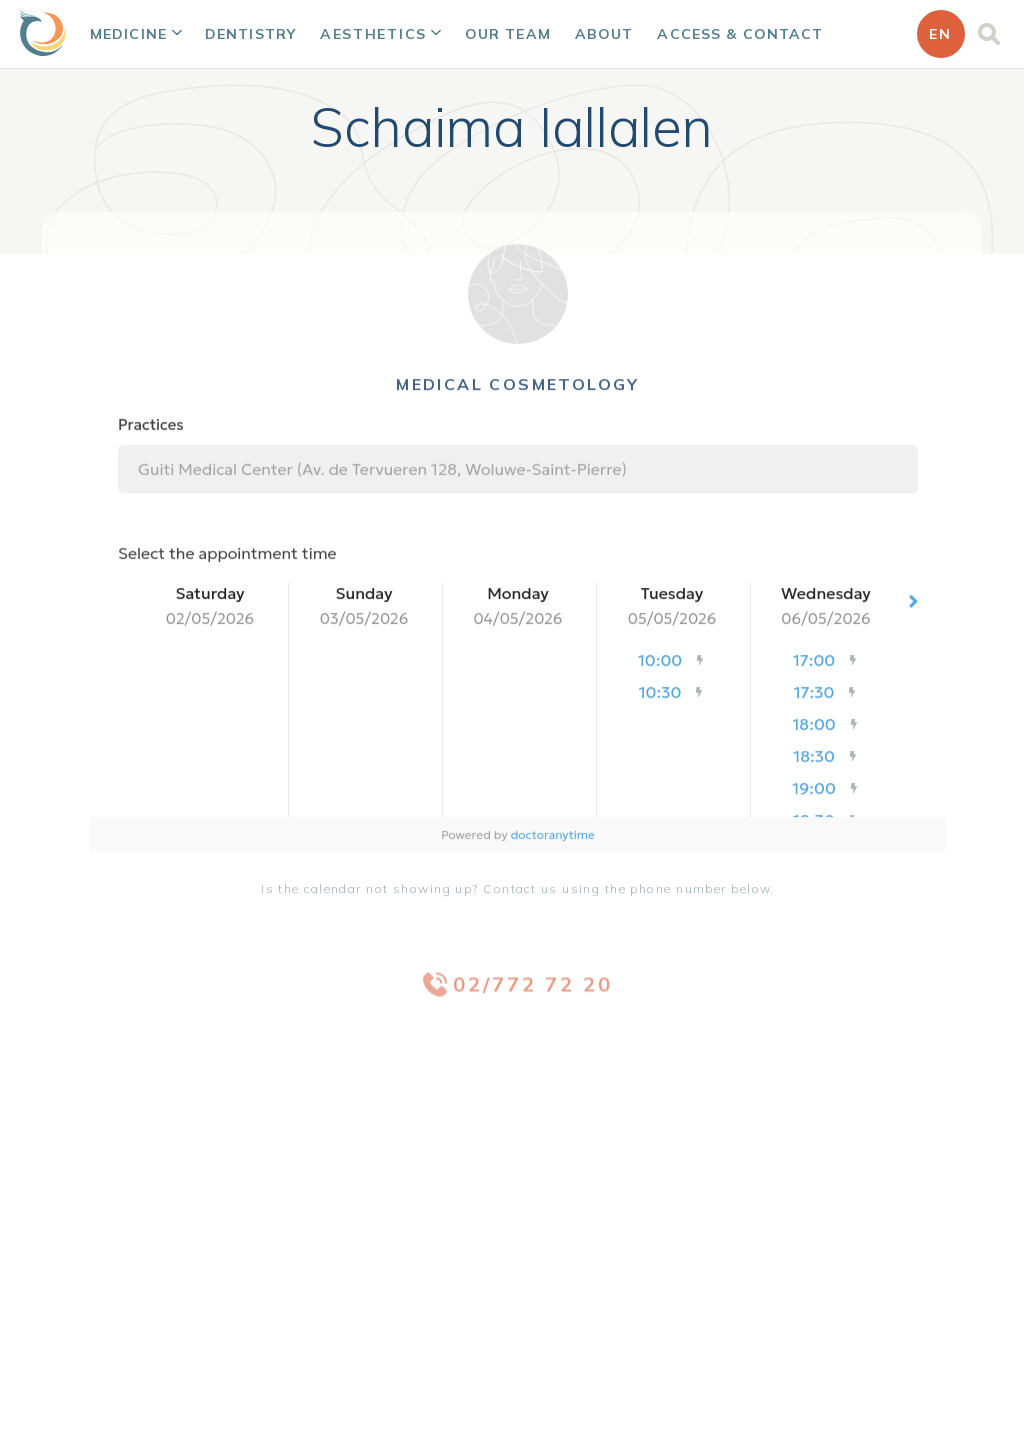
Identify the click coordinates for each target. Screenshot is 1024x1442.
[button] (135, 34)
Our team (508, 34)
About (604, 34)
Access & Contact (740, 34)
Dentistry (250, 34)
